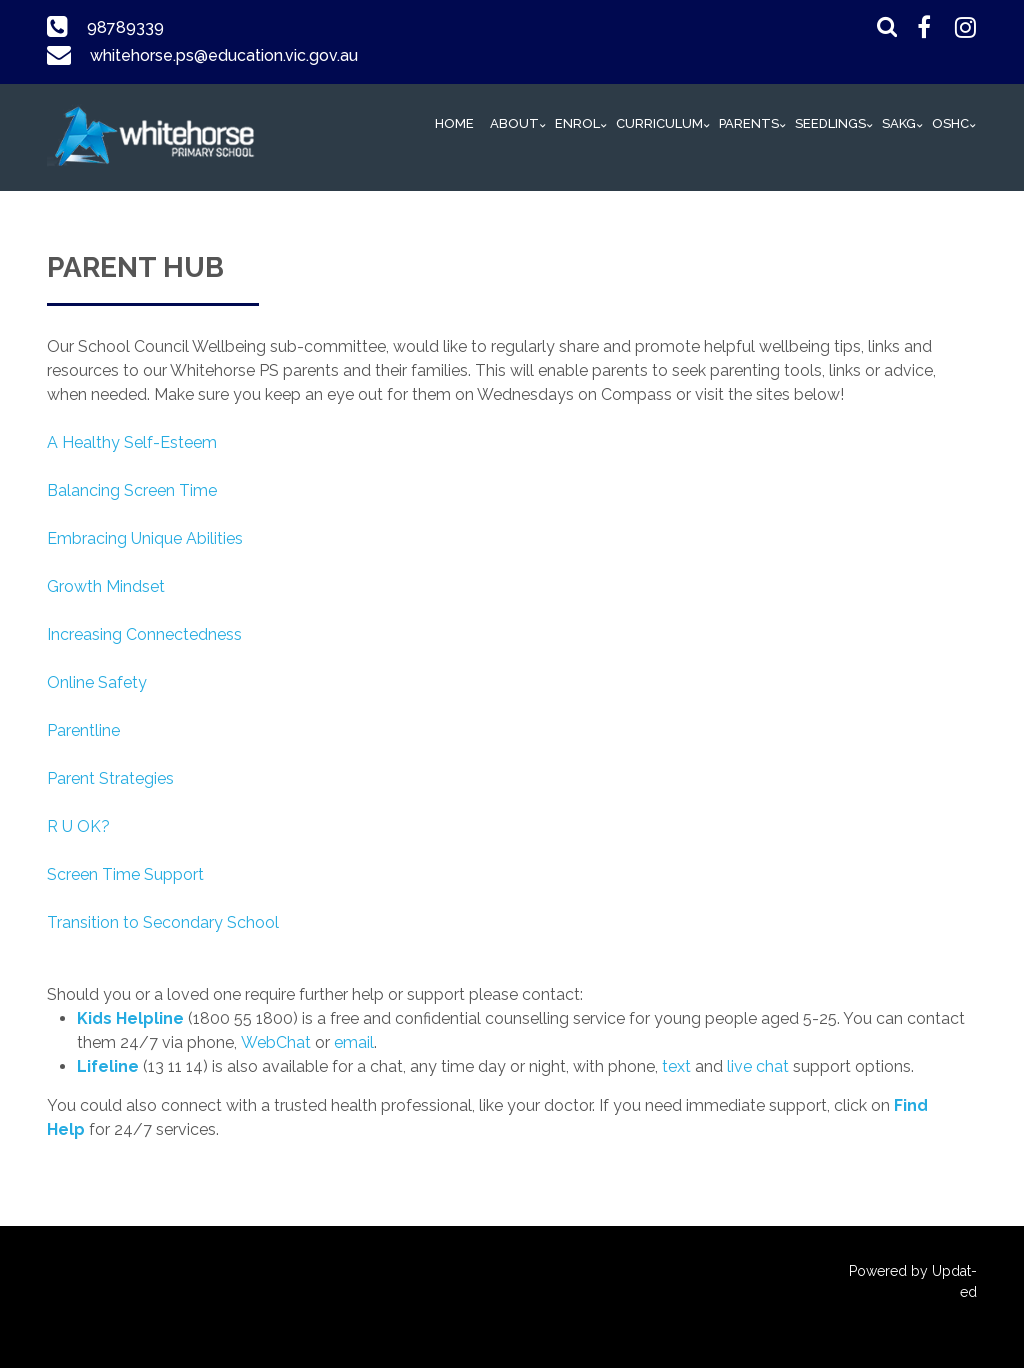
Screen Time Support (125, 874)
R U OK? (78, 826)
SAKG (899, 123)
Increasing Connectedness (144, 634)
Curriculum (659, 123)
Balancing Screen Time (132, 490)
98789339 (125, 27)
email (354, 1042)
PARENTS (749, 123)
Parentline (83, 730)
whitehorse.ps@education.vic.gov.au (222, 55)
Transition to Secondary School (163, 922)
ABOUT (514, 123)
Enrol (577, 123)
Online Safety (97, 682)
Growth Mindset (106, 586)
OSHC (950, 123)
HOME (454, 123)
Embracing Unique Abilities (145, 538)
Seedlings (830, 123)
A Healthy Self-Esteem (132, 442)
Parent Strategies (110, 778)
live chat (758, 1066)
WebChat (276, 1042)
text (676, 1066)
